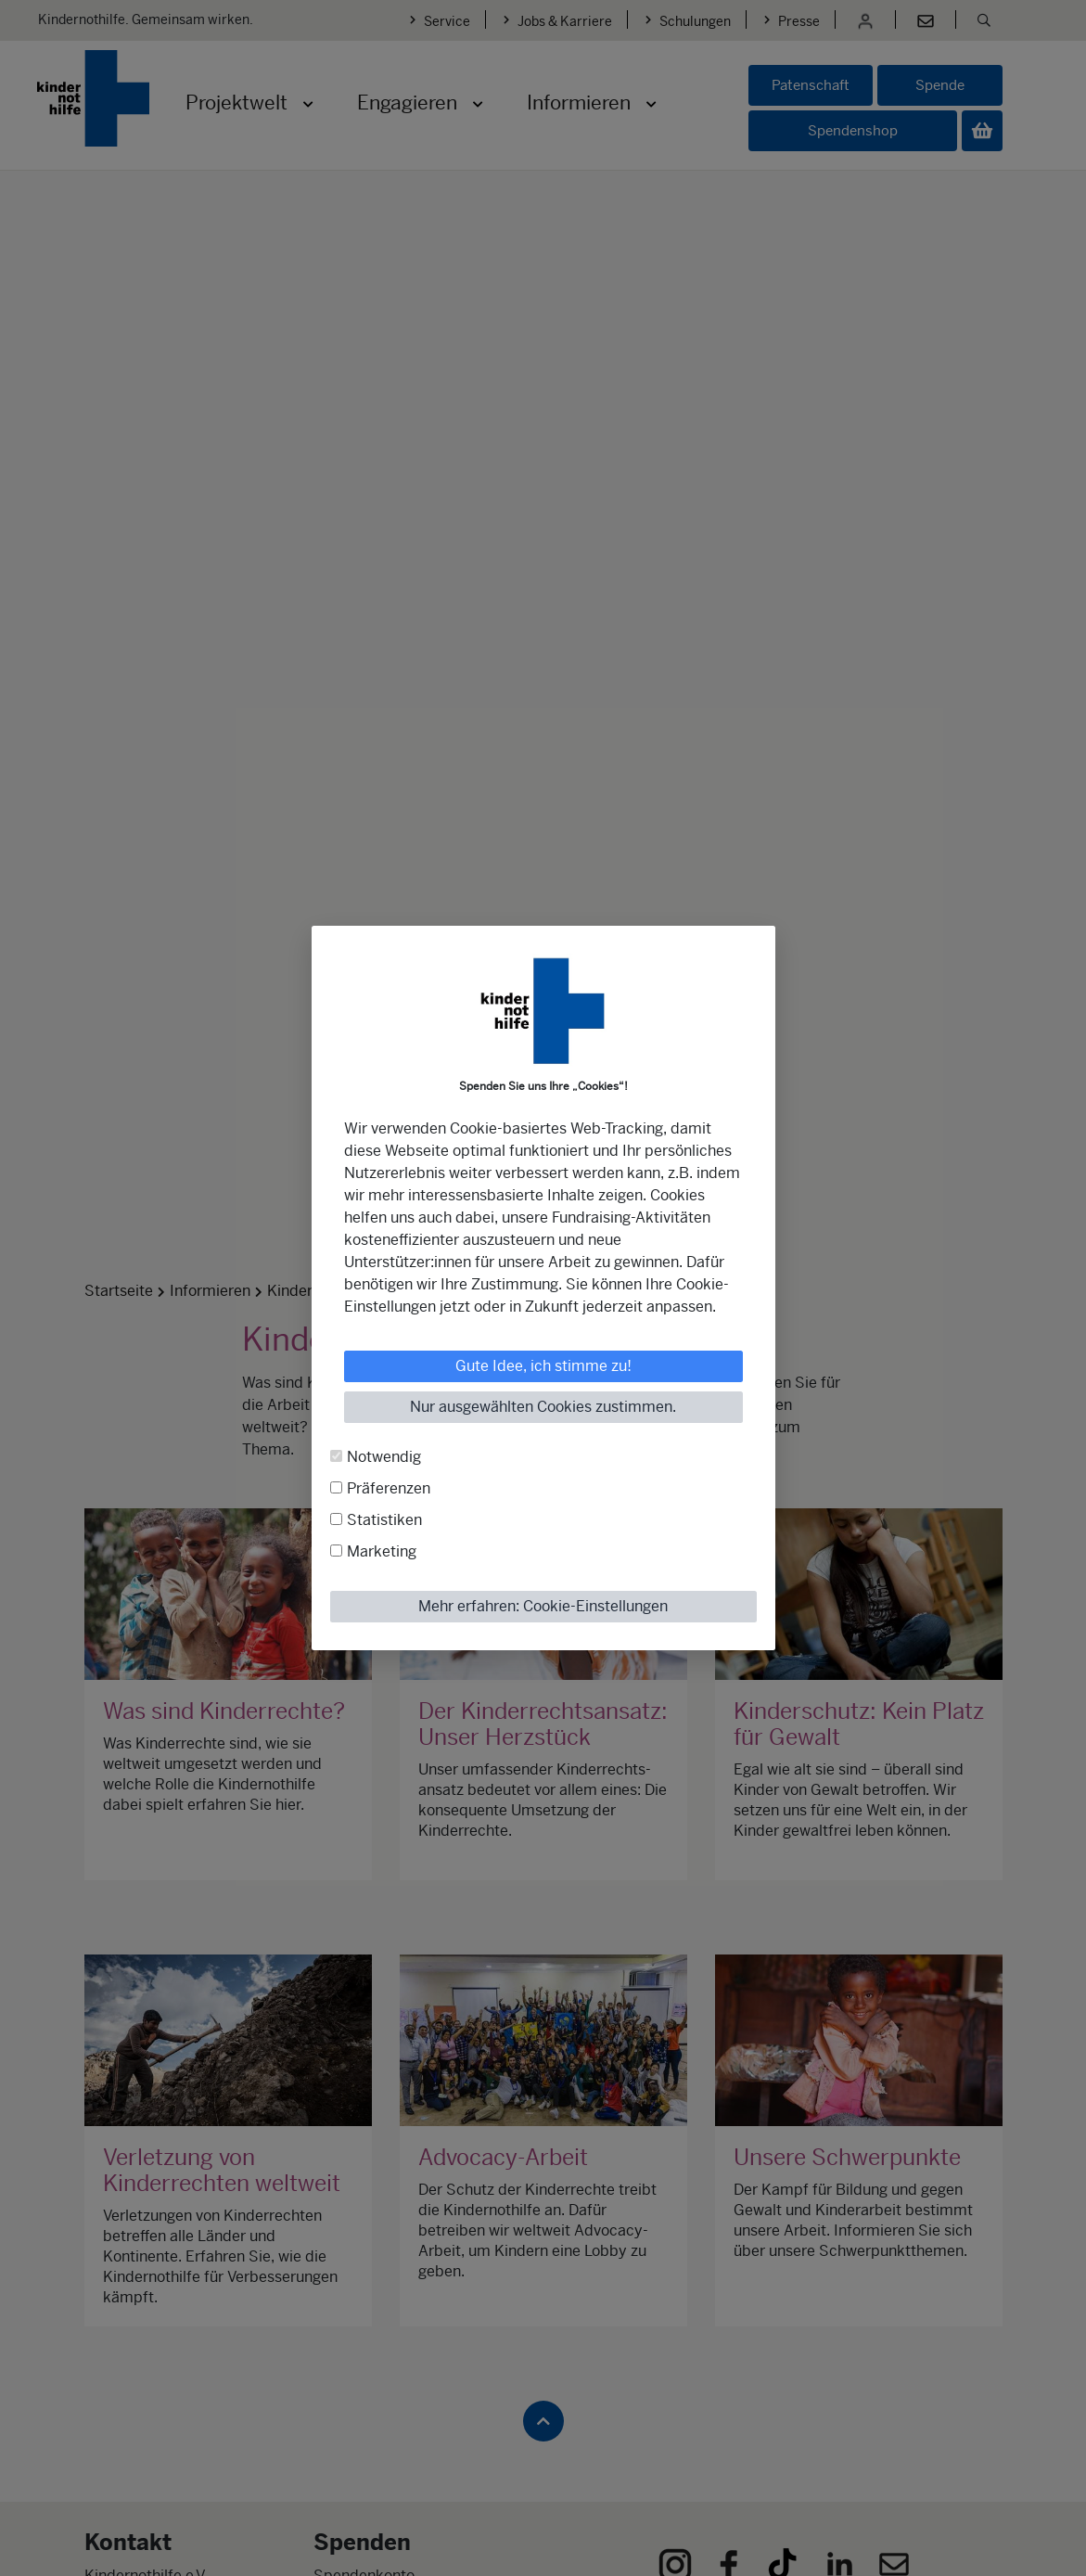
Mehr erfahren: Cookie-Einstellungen (543, 1606)
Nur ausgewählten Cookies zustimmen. (543, 1406)
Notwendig (384, 1457)
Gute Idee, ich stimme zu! (543, 1366)
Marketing (381, 1551)
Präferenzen (388, 1488)
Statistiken (384, 1520)
